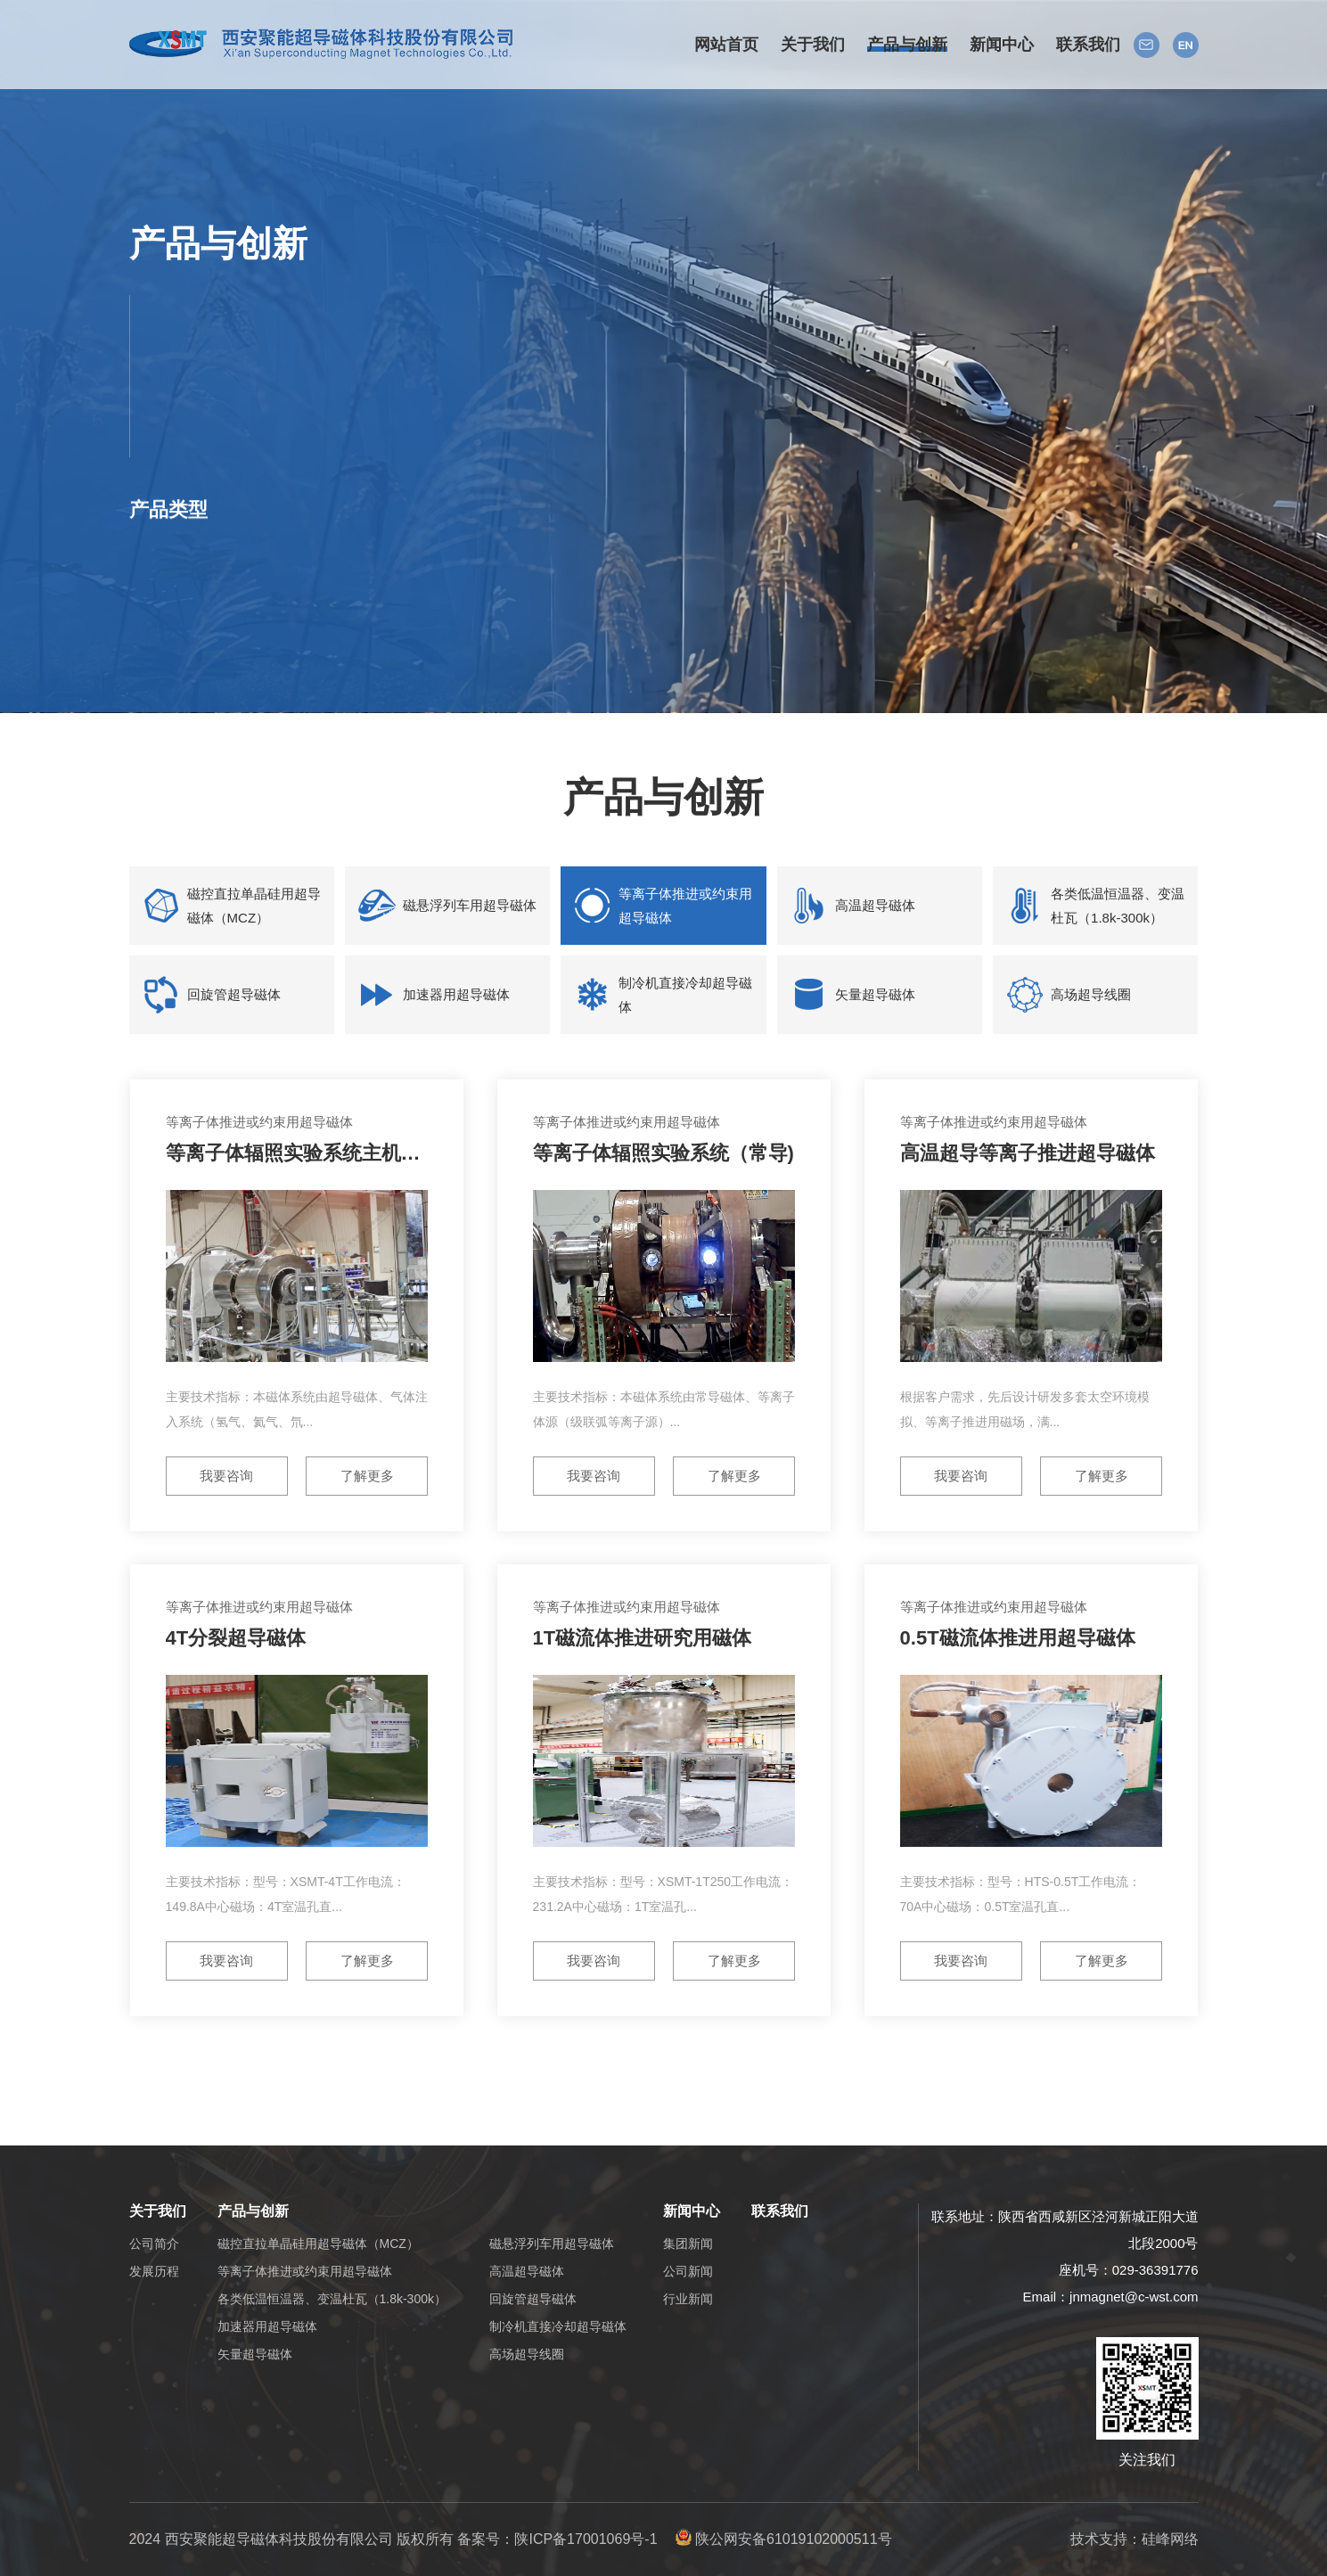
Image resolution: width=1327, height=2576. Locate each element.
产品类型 (168, 515)
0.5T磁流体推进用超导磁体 (1017, 1638)
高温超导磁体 (875, 905)
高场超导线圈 (1091, 994)
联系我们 (779, 2211)
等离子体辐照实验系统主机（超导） (322, 1153)
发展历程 (154, 2271)
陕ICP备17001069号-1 (585, 2539)
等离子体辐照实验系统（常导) (663, 1153)
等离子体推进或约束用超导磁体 (685, 905)
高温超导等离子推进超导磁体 (1027, 1153)
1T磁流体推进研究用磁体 (642, 1638)
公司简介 (154, 2243)
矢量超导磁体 (875, 994)
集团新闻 (688, 2243)
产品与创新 (253, 2211)
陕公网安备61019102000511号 (784, 2539)
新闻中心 (691, 2211)
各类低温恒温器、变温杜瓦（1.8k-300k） (1117, 905)
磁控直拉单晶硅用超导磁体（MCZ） (254, 905)
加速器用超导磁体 (456, 994)
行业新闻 (688, 2299)
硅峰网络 (1170, 2539)
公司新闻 (688, 2271)
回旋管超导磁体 (234, 994)
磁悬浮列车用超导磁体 (470, 905)
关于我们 (157, 2211)
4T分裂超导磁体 (236, 1638)
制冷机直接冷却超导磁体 (685, 994)
